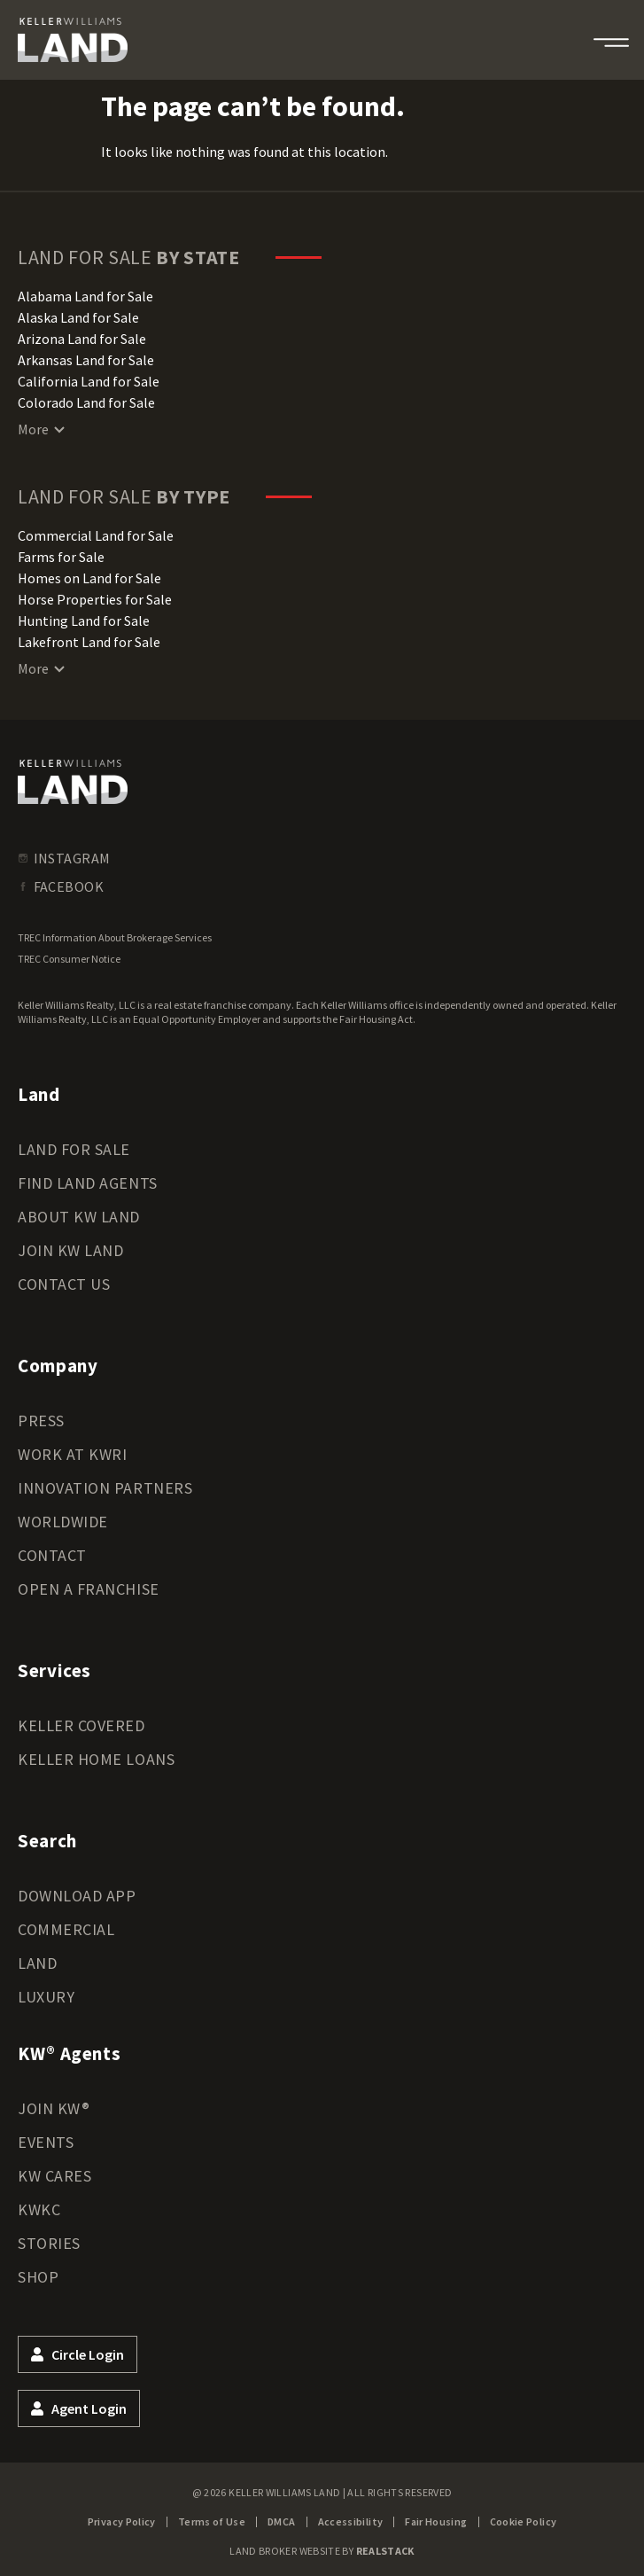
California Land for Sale (88, 381)
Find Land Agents (88, 1183)
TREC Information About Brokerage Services (115, 937)
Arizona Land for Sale (82, 338)
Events (46, 2142)
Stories (49, 2243)
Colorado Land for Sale (86, 402)
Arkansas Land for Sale (86, 360)
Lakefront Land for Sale (89, 642)
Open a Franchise (88, 1589)
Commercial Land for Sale (96, 535)
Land (37, 1963)
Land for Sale (74, 1149)
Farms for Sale (61, 557)
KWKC (39, 2209)
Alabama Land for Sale (85, 296)
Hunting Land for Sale (84, 620)
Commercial (66, 1929)
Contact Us (64, 1284)
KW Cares (54, 2176)
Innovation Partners (105, 1488)
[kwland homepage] (73, 782)
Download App (77, 1895)
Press (41, 1420)
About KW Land (79, 1216)
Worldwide (63, 1521)
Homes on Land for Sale (89, 578)
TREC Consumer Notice (69, 958)
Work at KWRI (72, 1454)
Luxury (46, 1997)
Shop (38, 2277)
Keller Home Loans (96, 1759)
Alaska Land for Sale (78, 317)
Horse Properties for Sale (95, 599)
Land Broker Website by (322, 2550)
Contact (52, 1555)
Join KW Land (70, 1250)
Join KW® (53, 2108)
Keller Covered (81, 1725)
